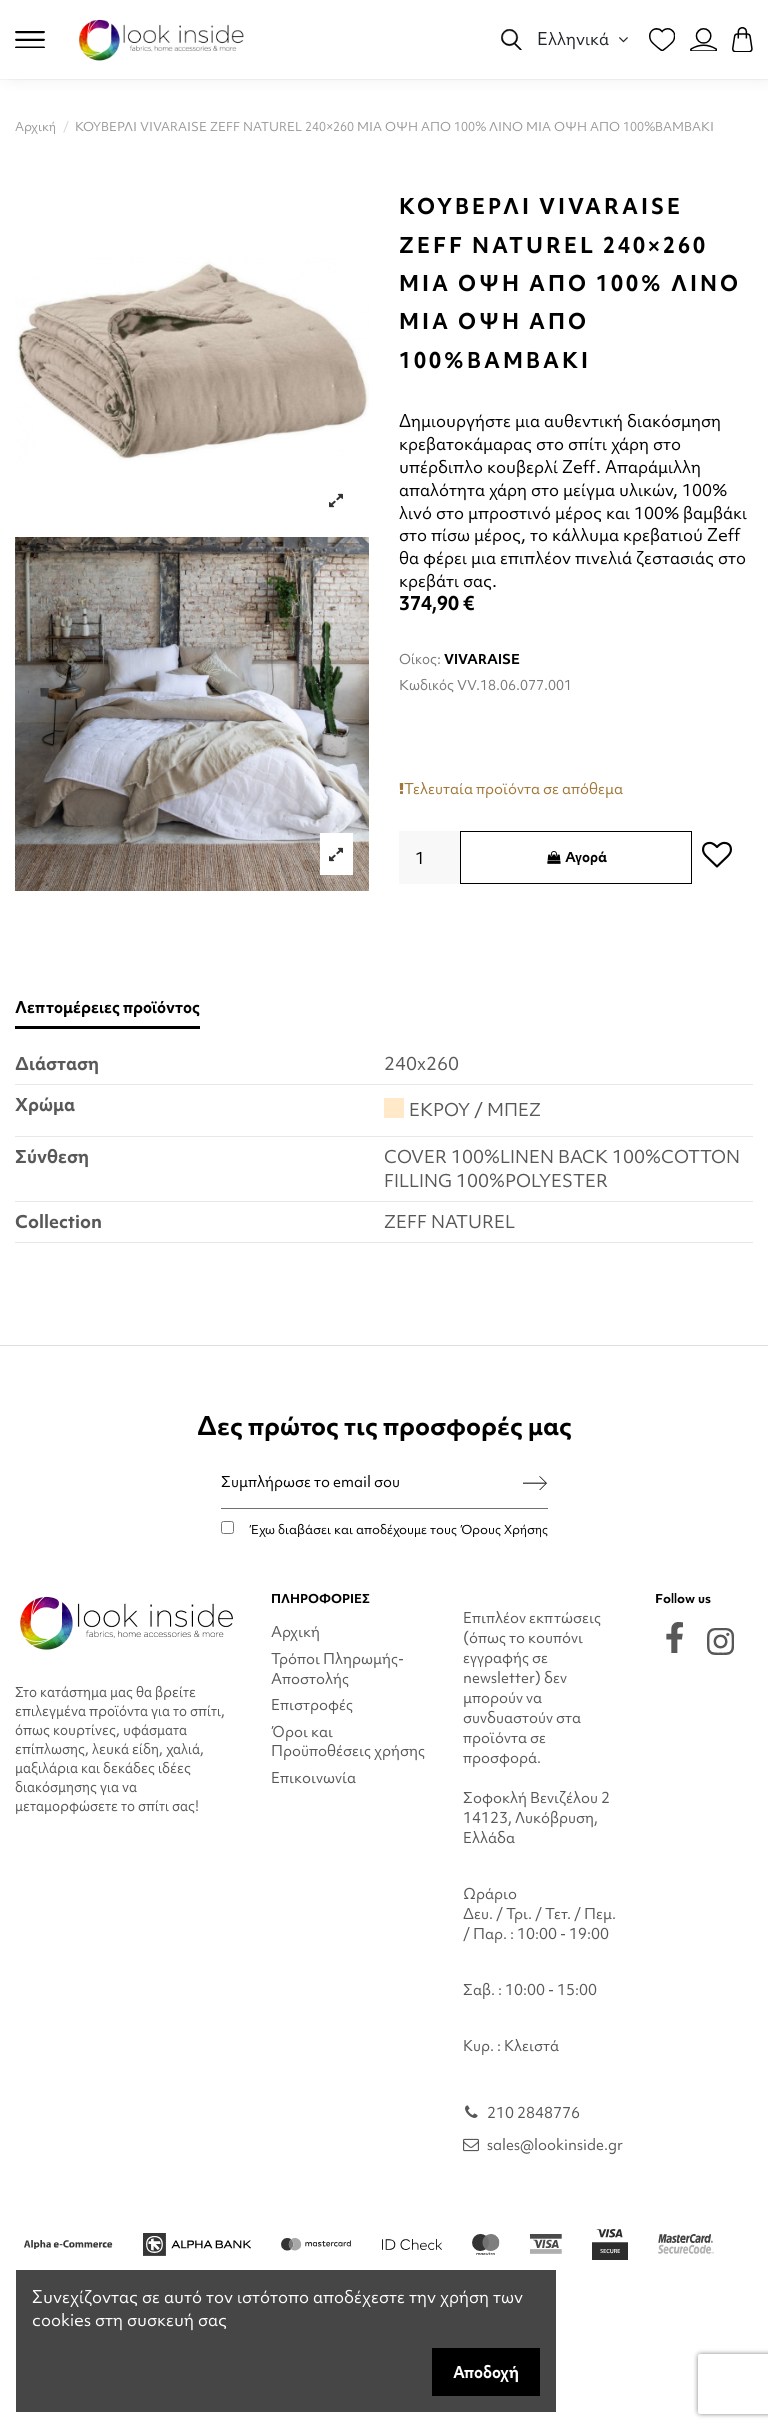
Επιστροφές (312, 1705)
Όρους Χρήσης (504, 1529)
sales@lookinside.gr (555, 2145)
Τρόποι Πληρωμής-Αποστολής (337, 1669)
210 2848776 (533, 2113)
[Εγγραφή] (535, 1482)
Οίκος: (420, 659)
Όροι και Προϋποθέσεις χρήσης (348, 1742)
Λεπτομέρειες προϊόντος (107, 1007)
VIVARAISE (482, 659)
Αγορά (576, 857)
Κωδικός (426, 685)
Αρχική (295, 1632)
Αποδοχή (486, 2372)
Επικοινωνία (313, 1778)
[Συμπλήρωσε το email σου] (372, 1482)
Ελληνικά (585, 38)
